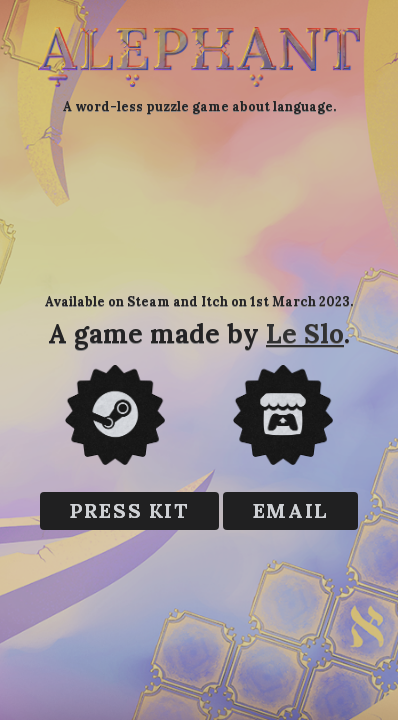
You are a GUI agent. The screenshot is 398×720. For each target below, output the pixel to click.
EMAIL (290, 510)
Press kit (129, 510)
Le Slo (305, 333)
